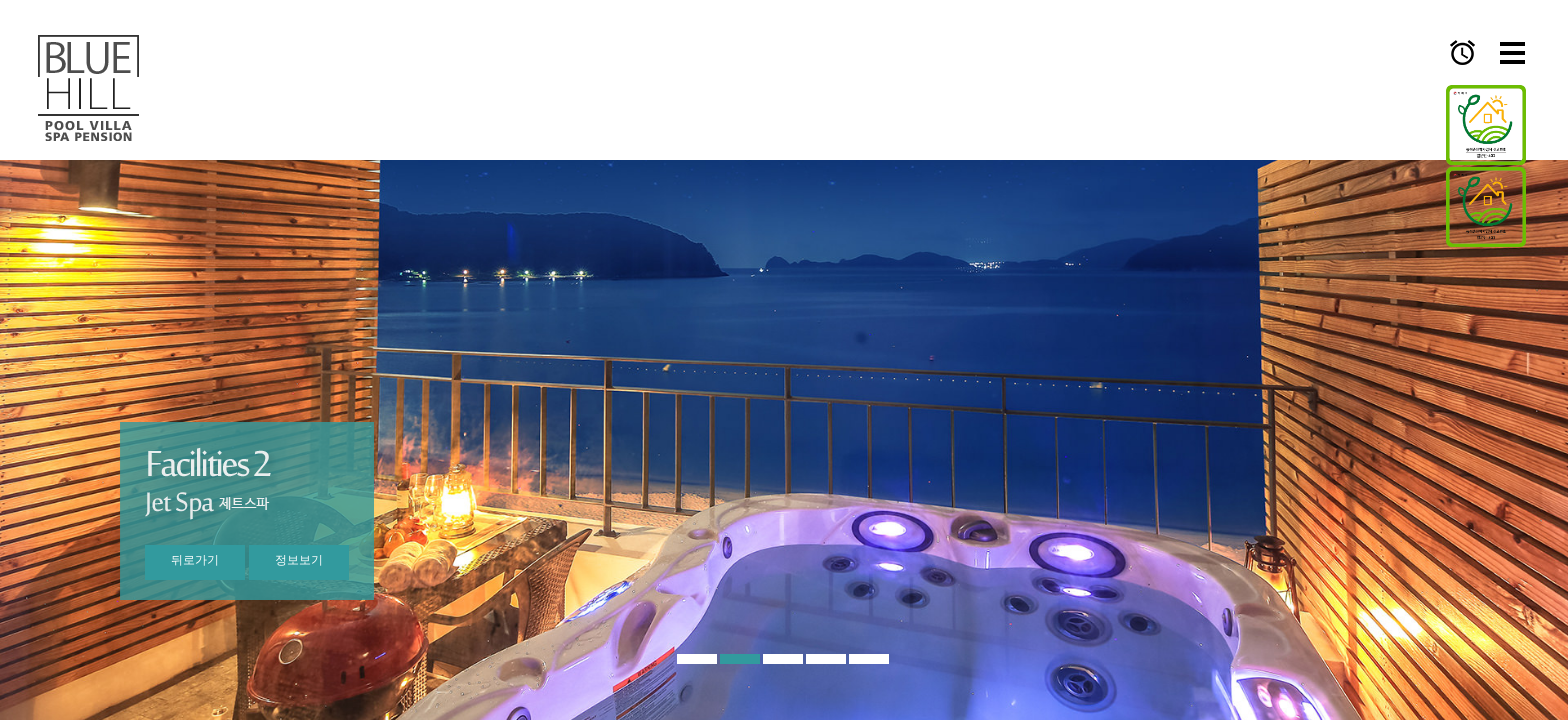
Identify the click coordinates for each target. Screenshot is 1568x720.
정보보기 (299, 560)
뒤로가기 (195, 560)
